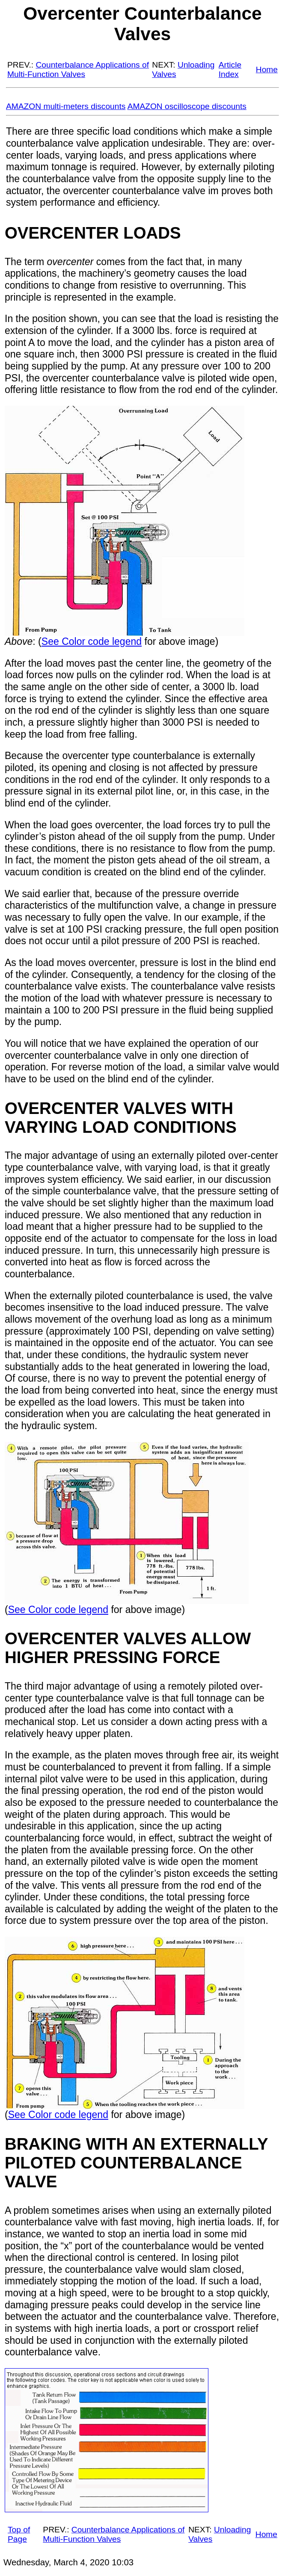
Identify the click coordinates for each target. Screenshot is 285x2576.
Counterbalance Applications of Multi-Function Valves (78, 69)
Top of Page (19, 2534)
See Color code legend (92, 641)
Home (267, 69)
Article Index (230, 69)
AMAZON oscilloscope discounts (187, 106)
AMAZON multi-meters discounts (65, 106)
